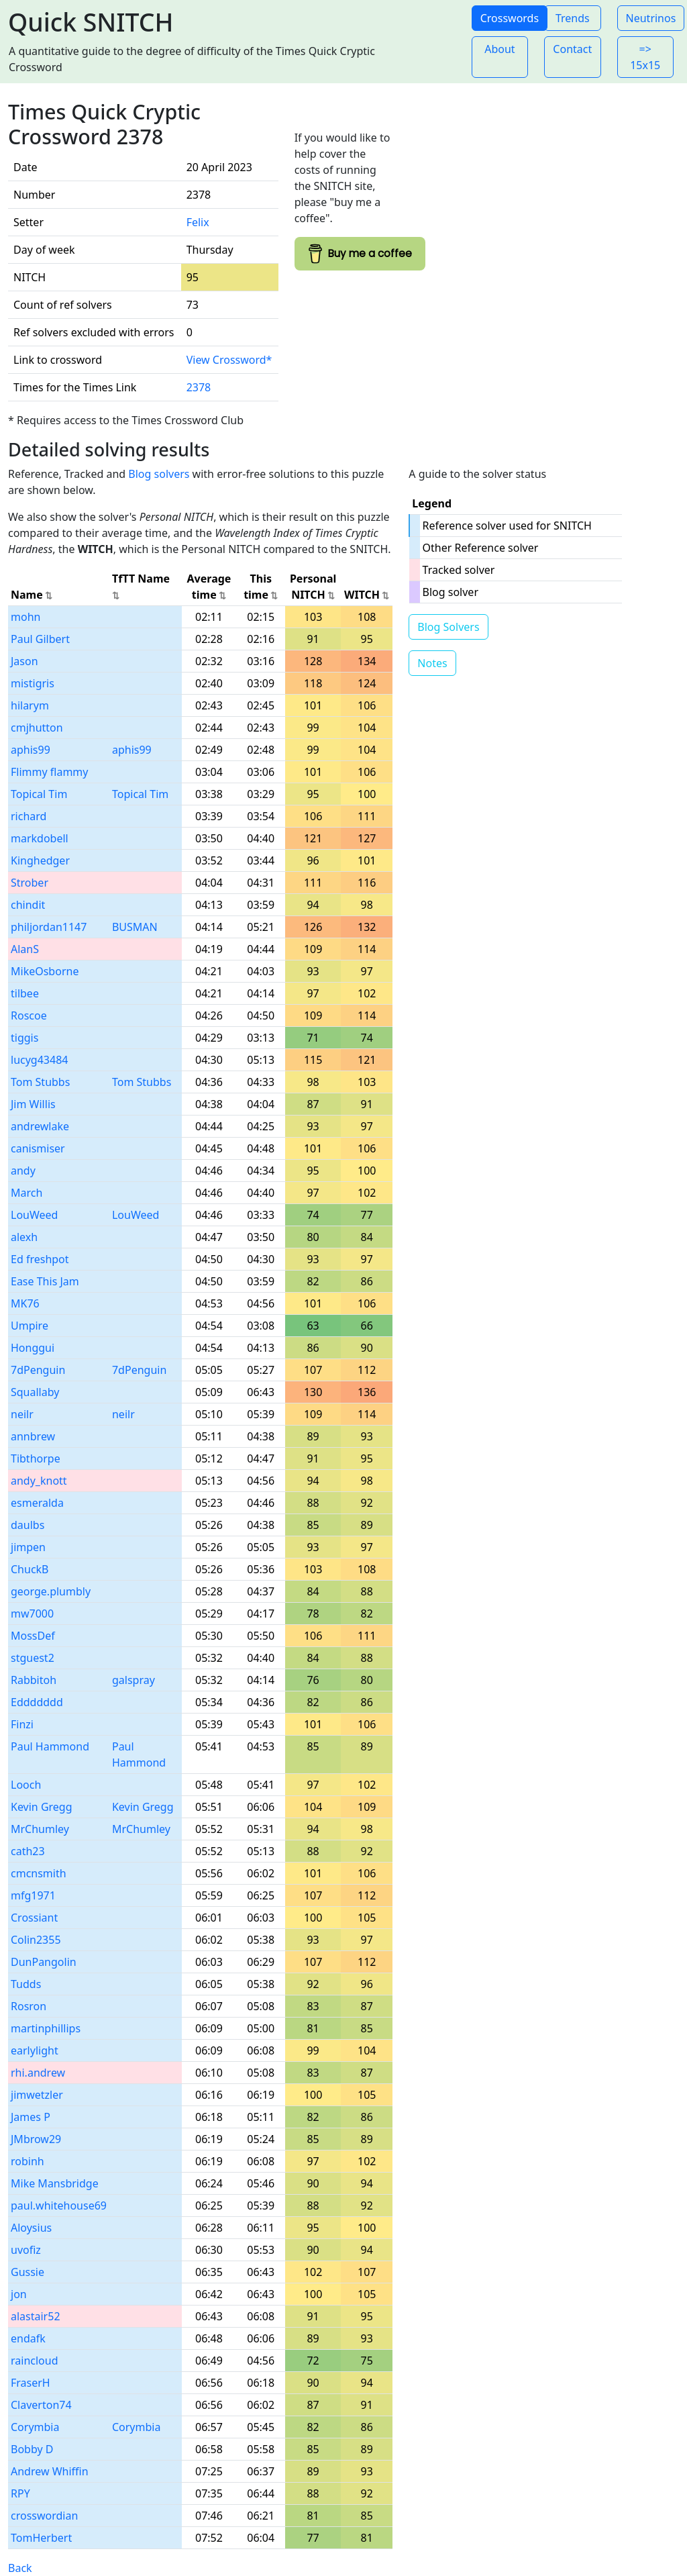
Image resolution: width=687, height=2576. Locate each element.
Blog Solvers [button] (448, 627)
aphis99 (30, 749)
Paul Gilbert (40, 639)
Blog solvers (158, 473)
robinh (27, 2161)
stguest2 (32, 1657)
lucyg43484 (39, 1059)
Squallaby (35, 1392)
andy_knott (39, 1480)
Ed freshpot (40, 1259)
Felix (198, 222)
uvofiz (26, 2249)
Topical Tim (39, 794)
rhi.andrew (38, 2072)
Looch (26, 1784)
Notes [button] (432, 663)
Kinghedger (40, 860)
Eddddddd (37, 1702)
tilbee (25, 993)
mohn (25, 616)
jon (19, 2294)
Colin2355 (36, 1939)
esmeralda (37, 1502)
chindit (28, 904)
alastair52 (35, 2316)
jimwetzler (37, 2094)
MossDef (33, 1635)
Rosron (28, 2006)
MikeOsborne (44, 971)
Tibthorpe (35, 1458)
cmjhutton (37, 727)
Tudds (26, 1984)
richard (28, 816)
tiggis (24, 1037)
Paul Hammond (50, 1746)
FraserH (30, 2382)
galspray (133, 1680)
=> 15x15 (645, 57)
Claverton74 (41, 2404)
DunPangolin (43, 1961)
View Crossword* (229, 359)
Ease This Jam (45, 1281)
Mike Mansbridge (55, 2183)
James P (30, 2117)
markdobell (39, 838)
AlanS (25, 949)
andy (23, 1170)
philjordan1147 (49, 927)
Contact (572, 49)
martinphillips (46, 2028)
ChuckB (30, 1569)
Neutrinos (651, 18)
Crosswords (509, 18)
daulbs (27, 1525)
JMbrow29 (36, 2139)
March (26, 1192)
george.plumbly (51, 1591)
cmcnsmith (38, 1873)
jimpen (28, 1547)
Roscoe (29, 1015)
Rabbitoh (33, 1680)
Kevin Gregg (41, 1806)
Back (20, 2568)
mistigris (32, 683)
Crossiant (34, 1917)
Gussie (27, 2272)
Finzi (22, 1724)
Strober (29, 882)
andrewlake (40, 1126)
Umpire (29, 1325)
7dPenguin (38, 1370)
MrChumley (40, 1829)
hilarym (30, 705)
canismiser (38, 1148)
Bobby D (32, 2449)
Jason (24, 661)
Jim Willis (33, 1104)
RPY (20, 2493)
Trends (573, 18)
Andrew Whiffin (50, 2471)
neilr (22, 1414)
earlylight (34, 2050)
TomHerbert (41, 2537)
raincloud (34, 2360)
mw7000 (32, 1613)
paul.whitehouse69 (59, 2205)
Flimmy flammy (50, 771)
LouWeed (34, 1214)
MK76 (25, 1303)
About (499, 49)
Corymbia (35, 2427)
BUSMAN (135, 927)
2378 (199, 387)
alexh (24, 1237)
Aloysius (31, 2227)
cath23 (28, 1851)
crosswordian (44, 2515)
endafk (28, 2338)
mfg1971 (33, 1895)
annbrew (33, 1436)
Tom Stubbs (40, 1082)
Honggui (32, 1347)
